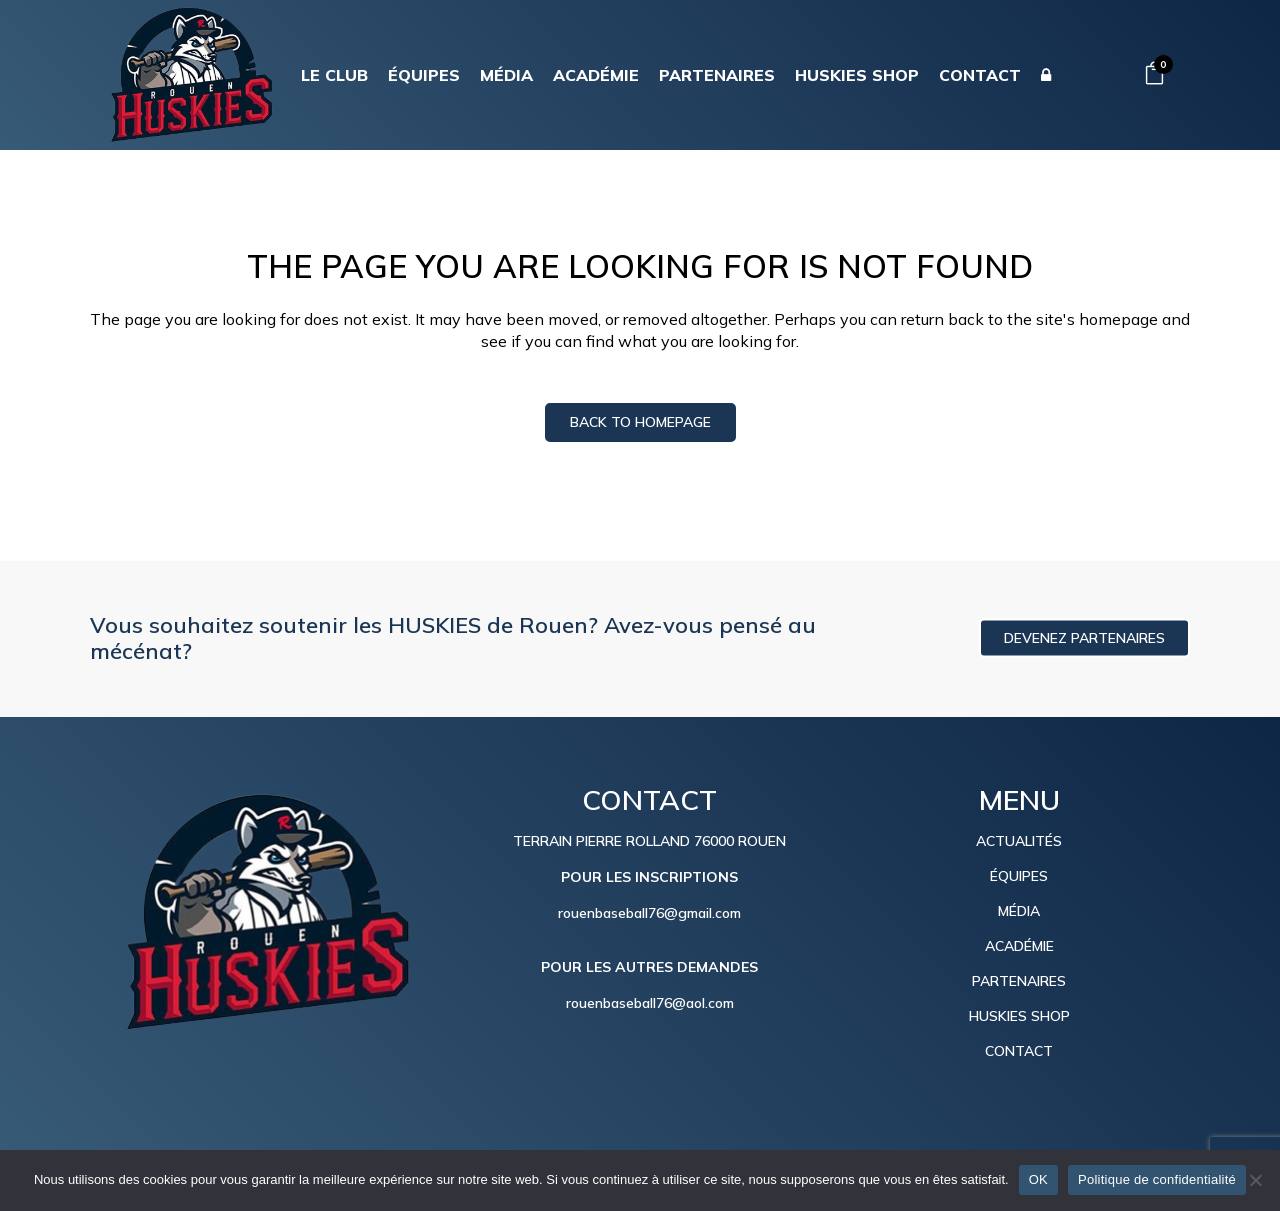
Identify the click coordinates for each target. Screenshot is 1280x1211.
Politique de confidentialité (1157, 1179)
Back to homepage (640, 422)
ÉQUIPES (1019, 876)
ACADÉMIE (1019, 946)
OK (1038, 1179)
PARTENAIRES (1019, 981)
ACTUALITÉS (1019, 841)
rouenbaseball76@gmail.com (649, 913)
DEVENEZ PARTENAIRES (1084, 638)
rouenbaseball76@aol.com (650, 1003)
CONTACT (1019, 1051)
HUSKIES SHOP (1019, 1016)
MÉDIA (1019, 911)
